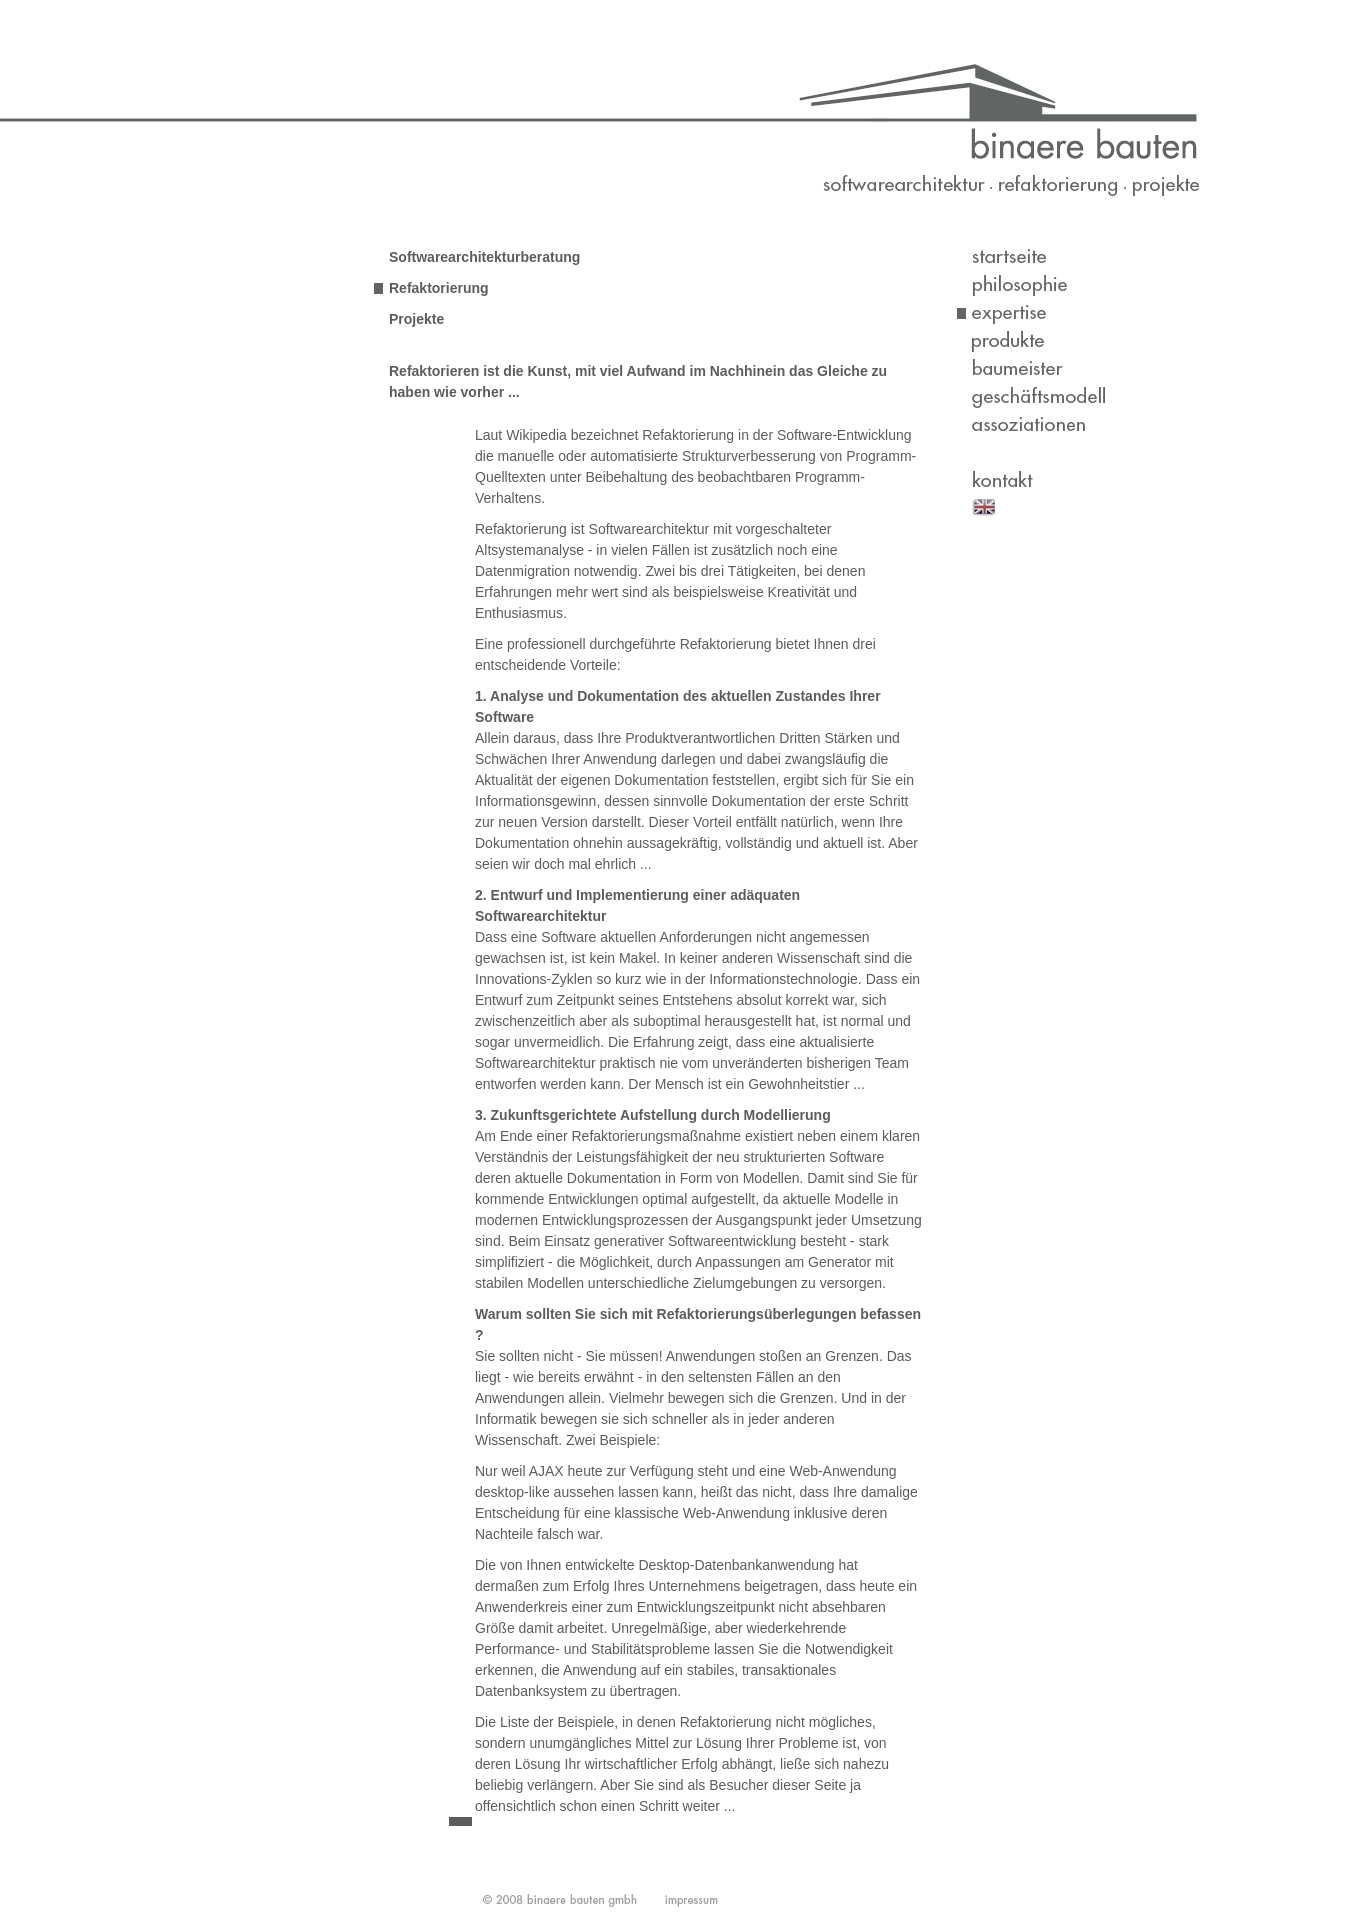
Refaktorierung (439, 288)
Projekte (416, 319)
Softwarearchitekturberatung (484, 257)
